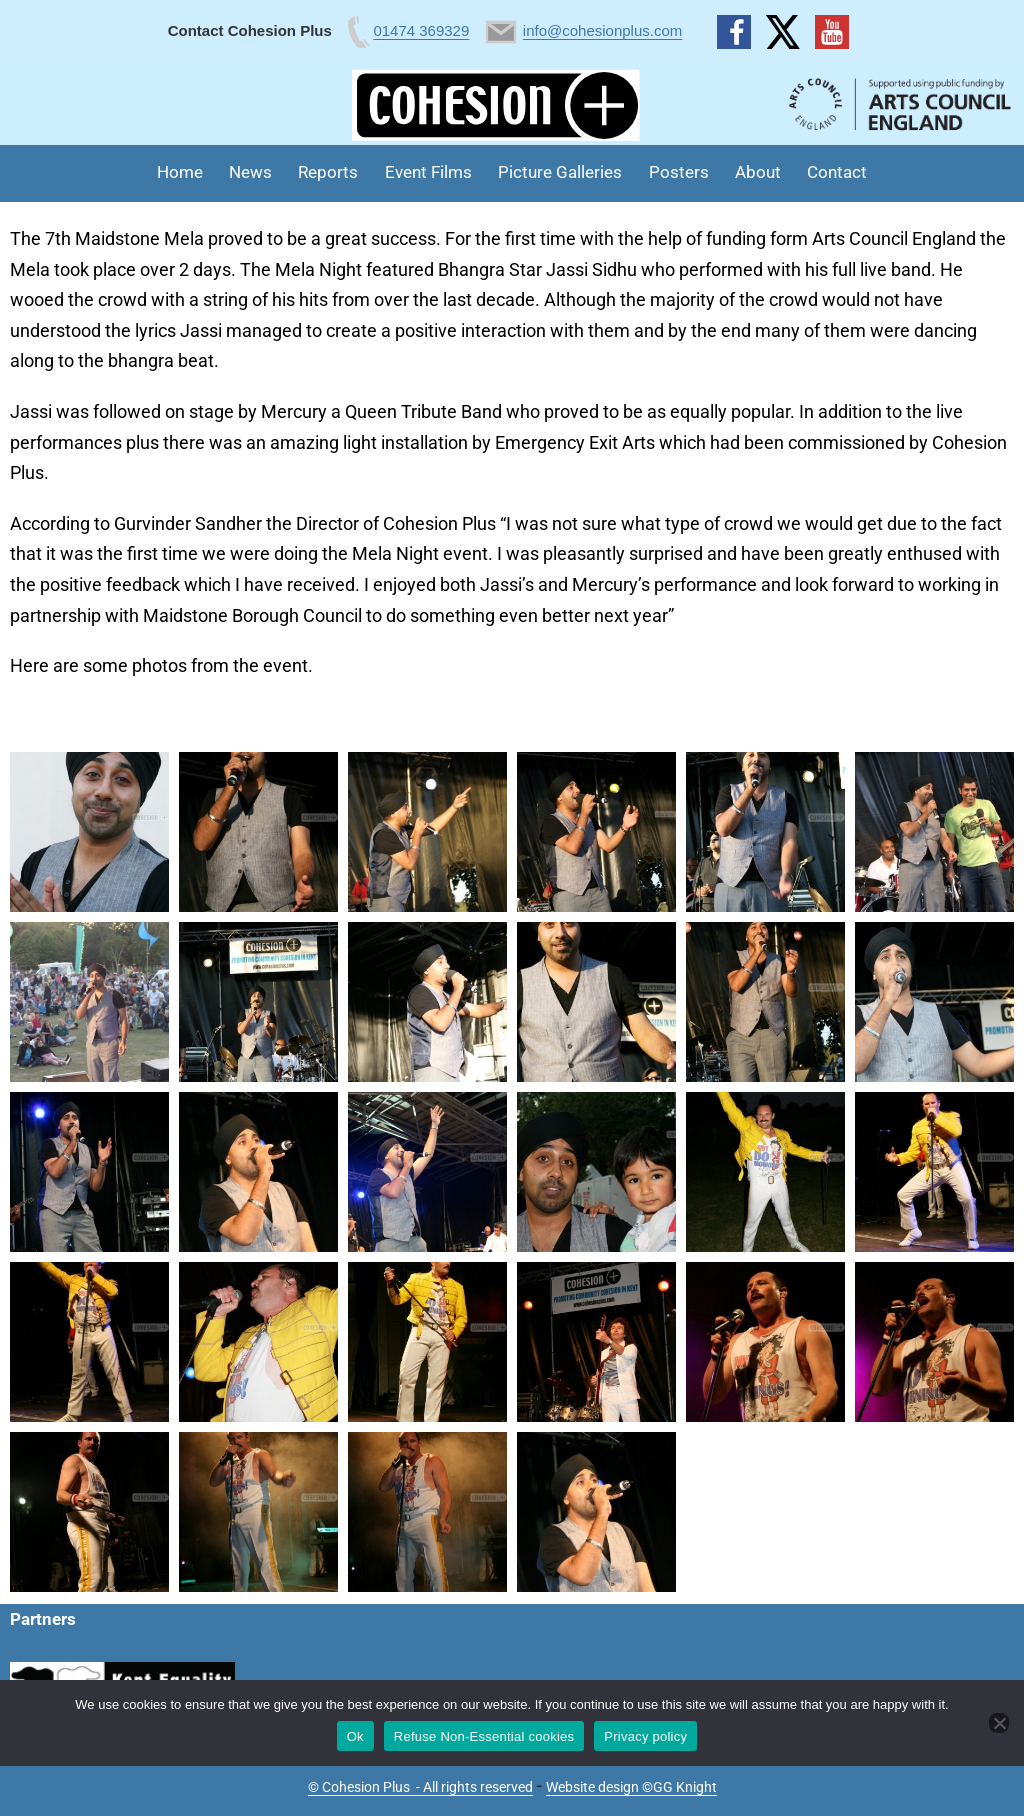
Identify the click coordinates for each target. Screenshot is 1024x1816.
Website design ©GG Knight (631, 1787)
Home (180, 172)
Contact (837, 172)
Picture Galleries (560, 172)
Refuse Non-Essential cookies (484, 1736)
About (758, 172)
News (250, 172)
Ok (355, 1736)
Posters (679, 172)
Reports (328, 172)
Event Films (428, 172)
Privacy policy (645, 1736)
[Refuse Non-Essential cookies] (999, 1723)
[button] (89, 832)
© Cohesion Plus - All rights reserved (420, 1787)
